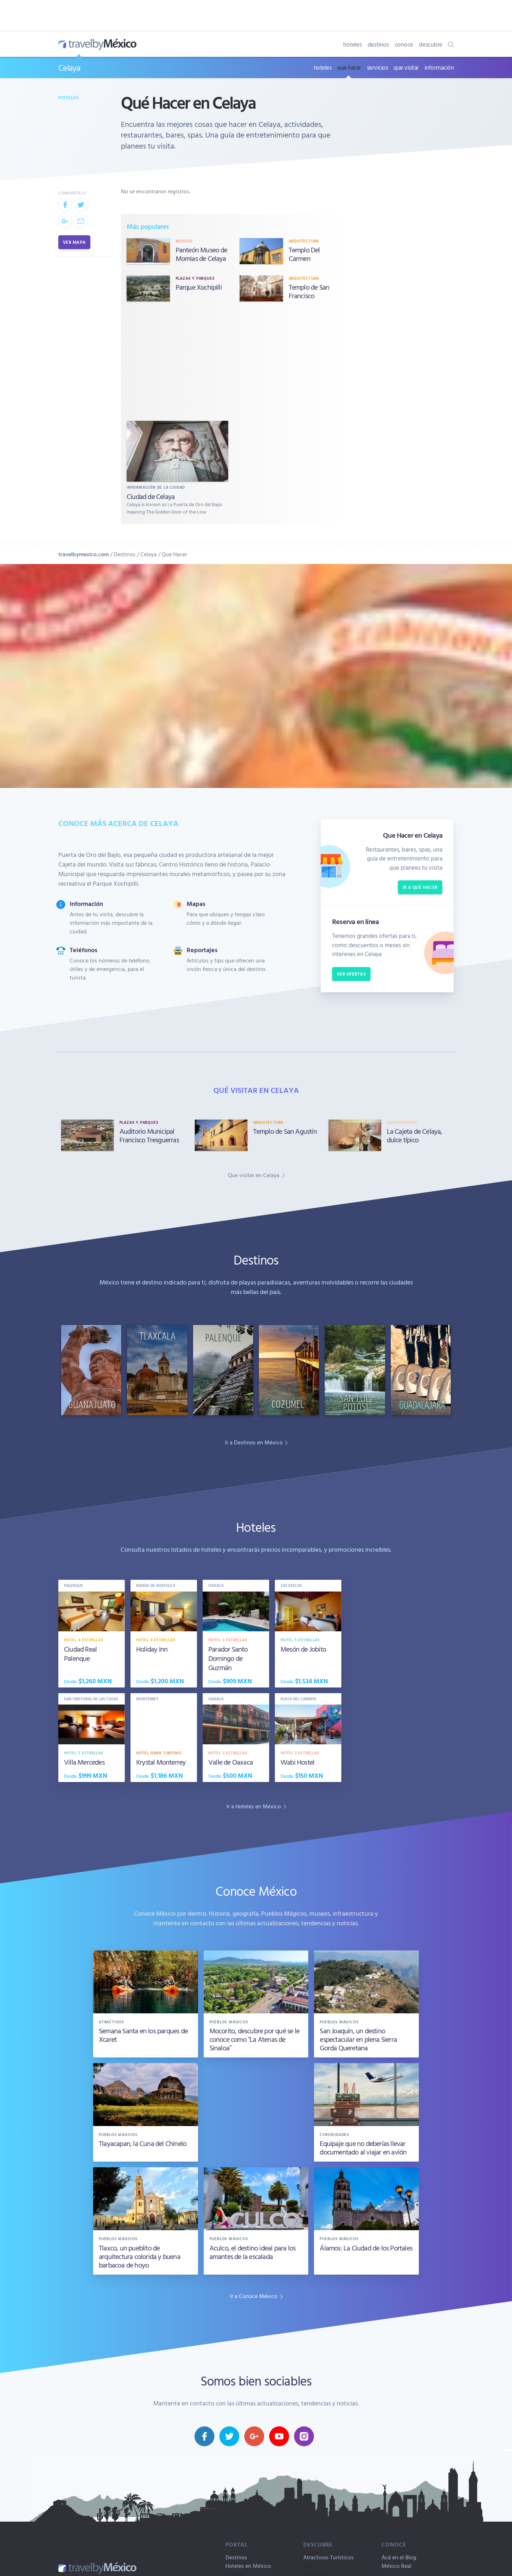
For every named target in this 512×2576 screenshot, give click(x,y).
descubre (430, 44)
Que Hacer (174, 554)
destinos (378, 44)
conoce (404, 44)
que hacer (349, 67)
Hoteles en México (248, 2565)
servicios (377, 67)
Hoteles (68, 97)
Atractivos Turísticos (328, 2557)
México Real (396, 2565)
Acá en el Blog (399, 2557)
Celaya (69, 67)
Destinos (124, 554)
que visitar (406, 67)
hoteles (352, 44)
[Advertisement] (234, 362)
